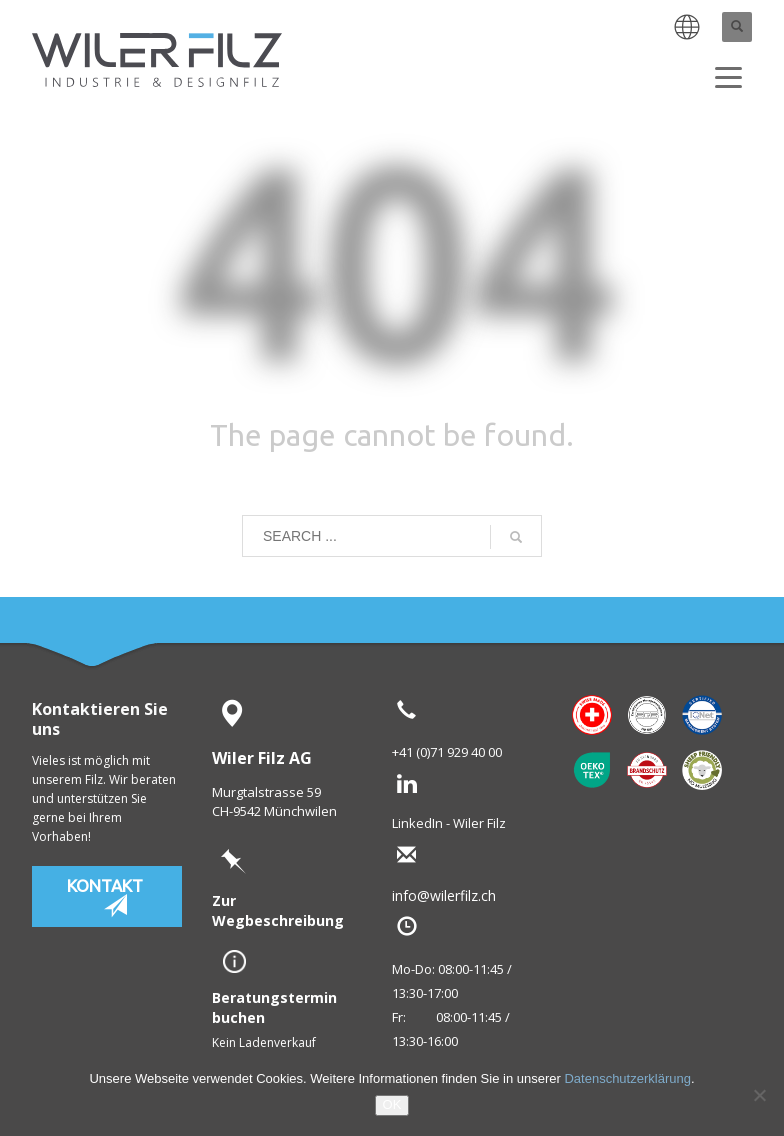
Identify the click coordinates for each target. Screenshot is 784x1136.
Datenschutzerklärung (627, 1078)
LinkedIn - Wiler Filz (449, 823)
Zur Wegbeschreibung (278, 910)
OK (392, 1104)
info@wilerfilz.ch (476, 895)
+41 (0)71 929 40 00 (447, 752)
